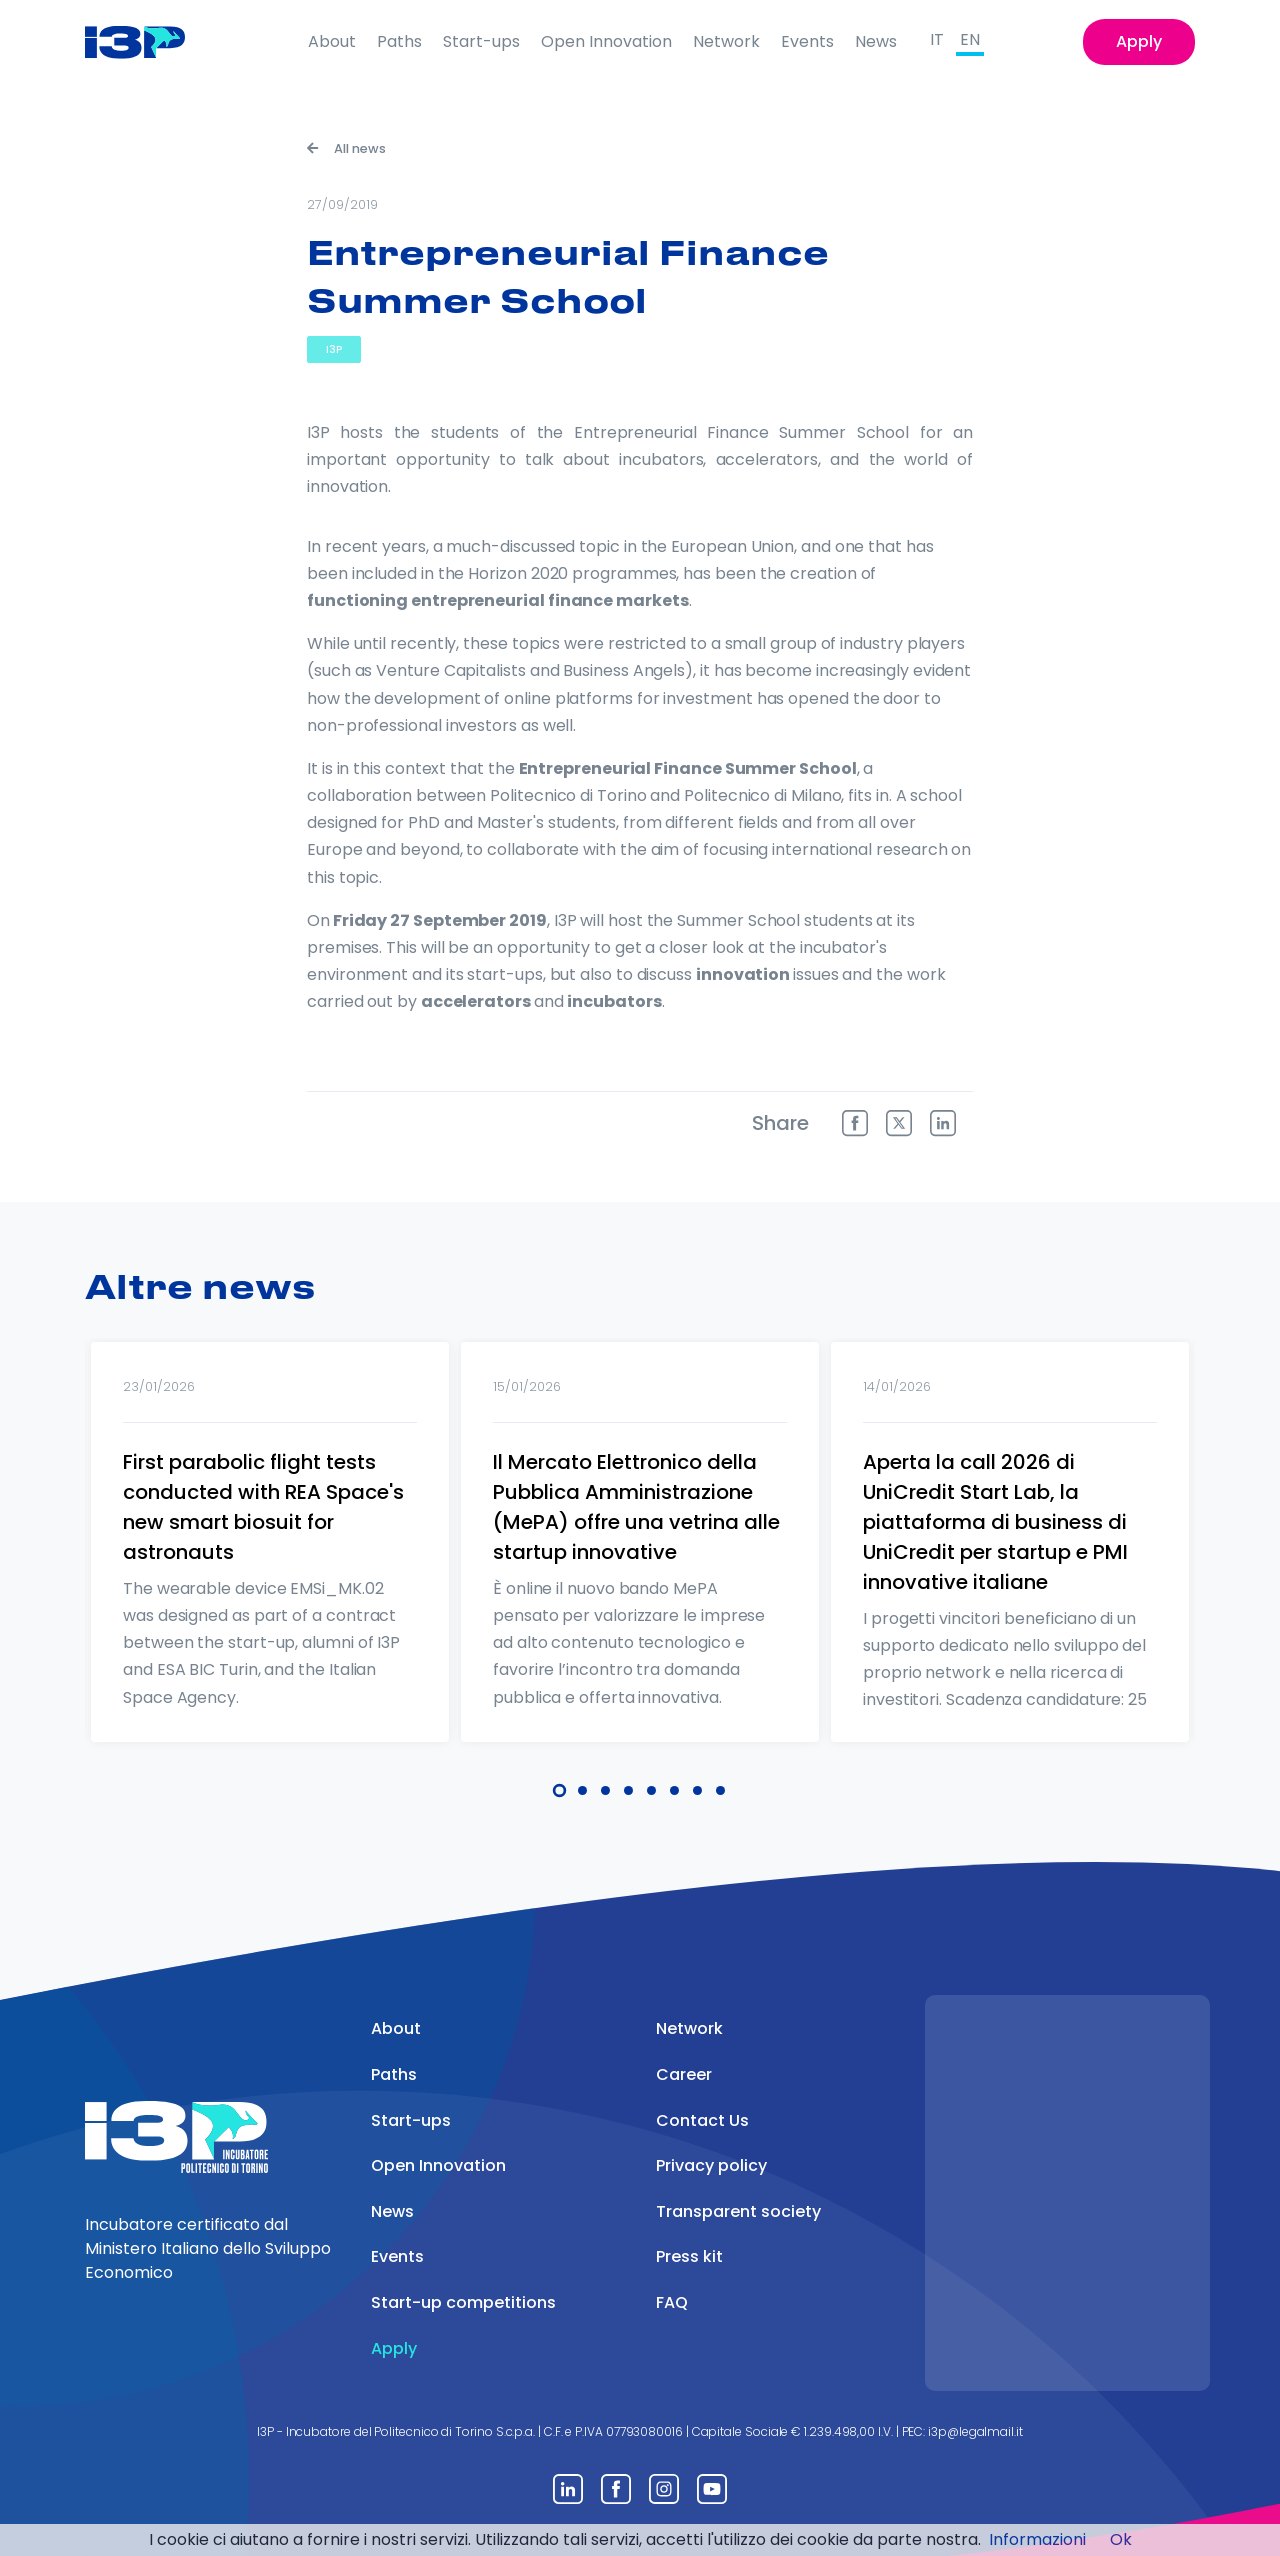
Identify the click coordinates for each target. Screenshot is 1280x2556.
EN (970, 39)
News (876, 41)
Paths (399, 41)
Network (726, 41)
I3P (334, 349)
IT (937, 39)
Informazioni (1037, 2539)
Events (807, 41)
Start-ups (481, 41)
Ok (1121, 2539)
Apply (1139, 41)
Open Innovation (606, 41)
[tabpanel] (270, 1568)
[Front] (150, 42)
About (332, 41)
